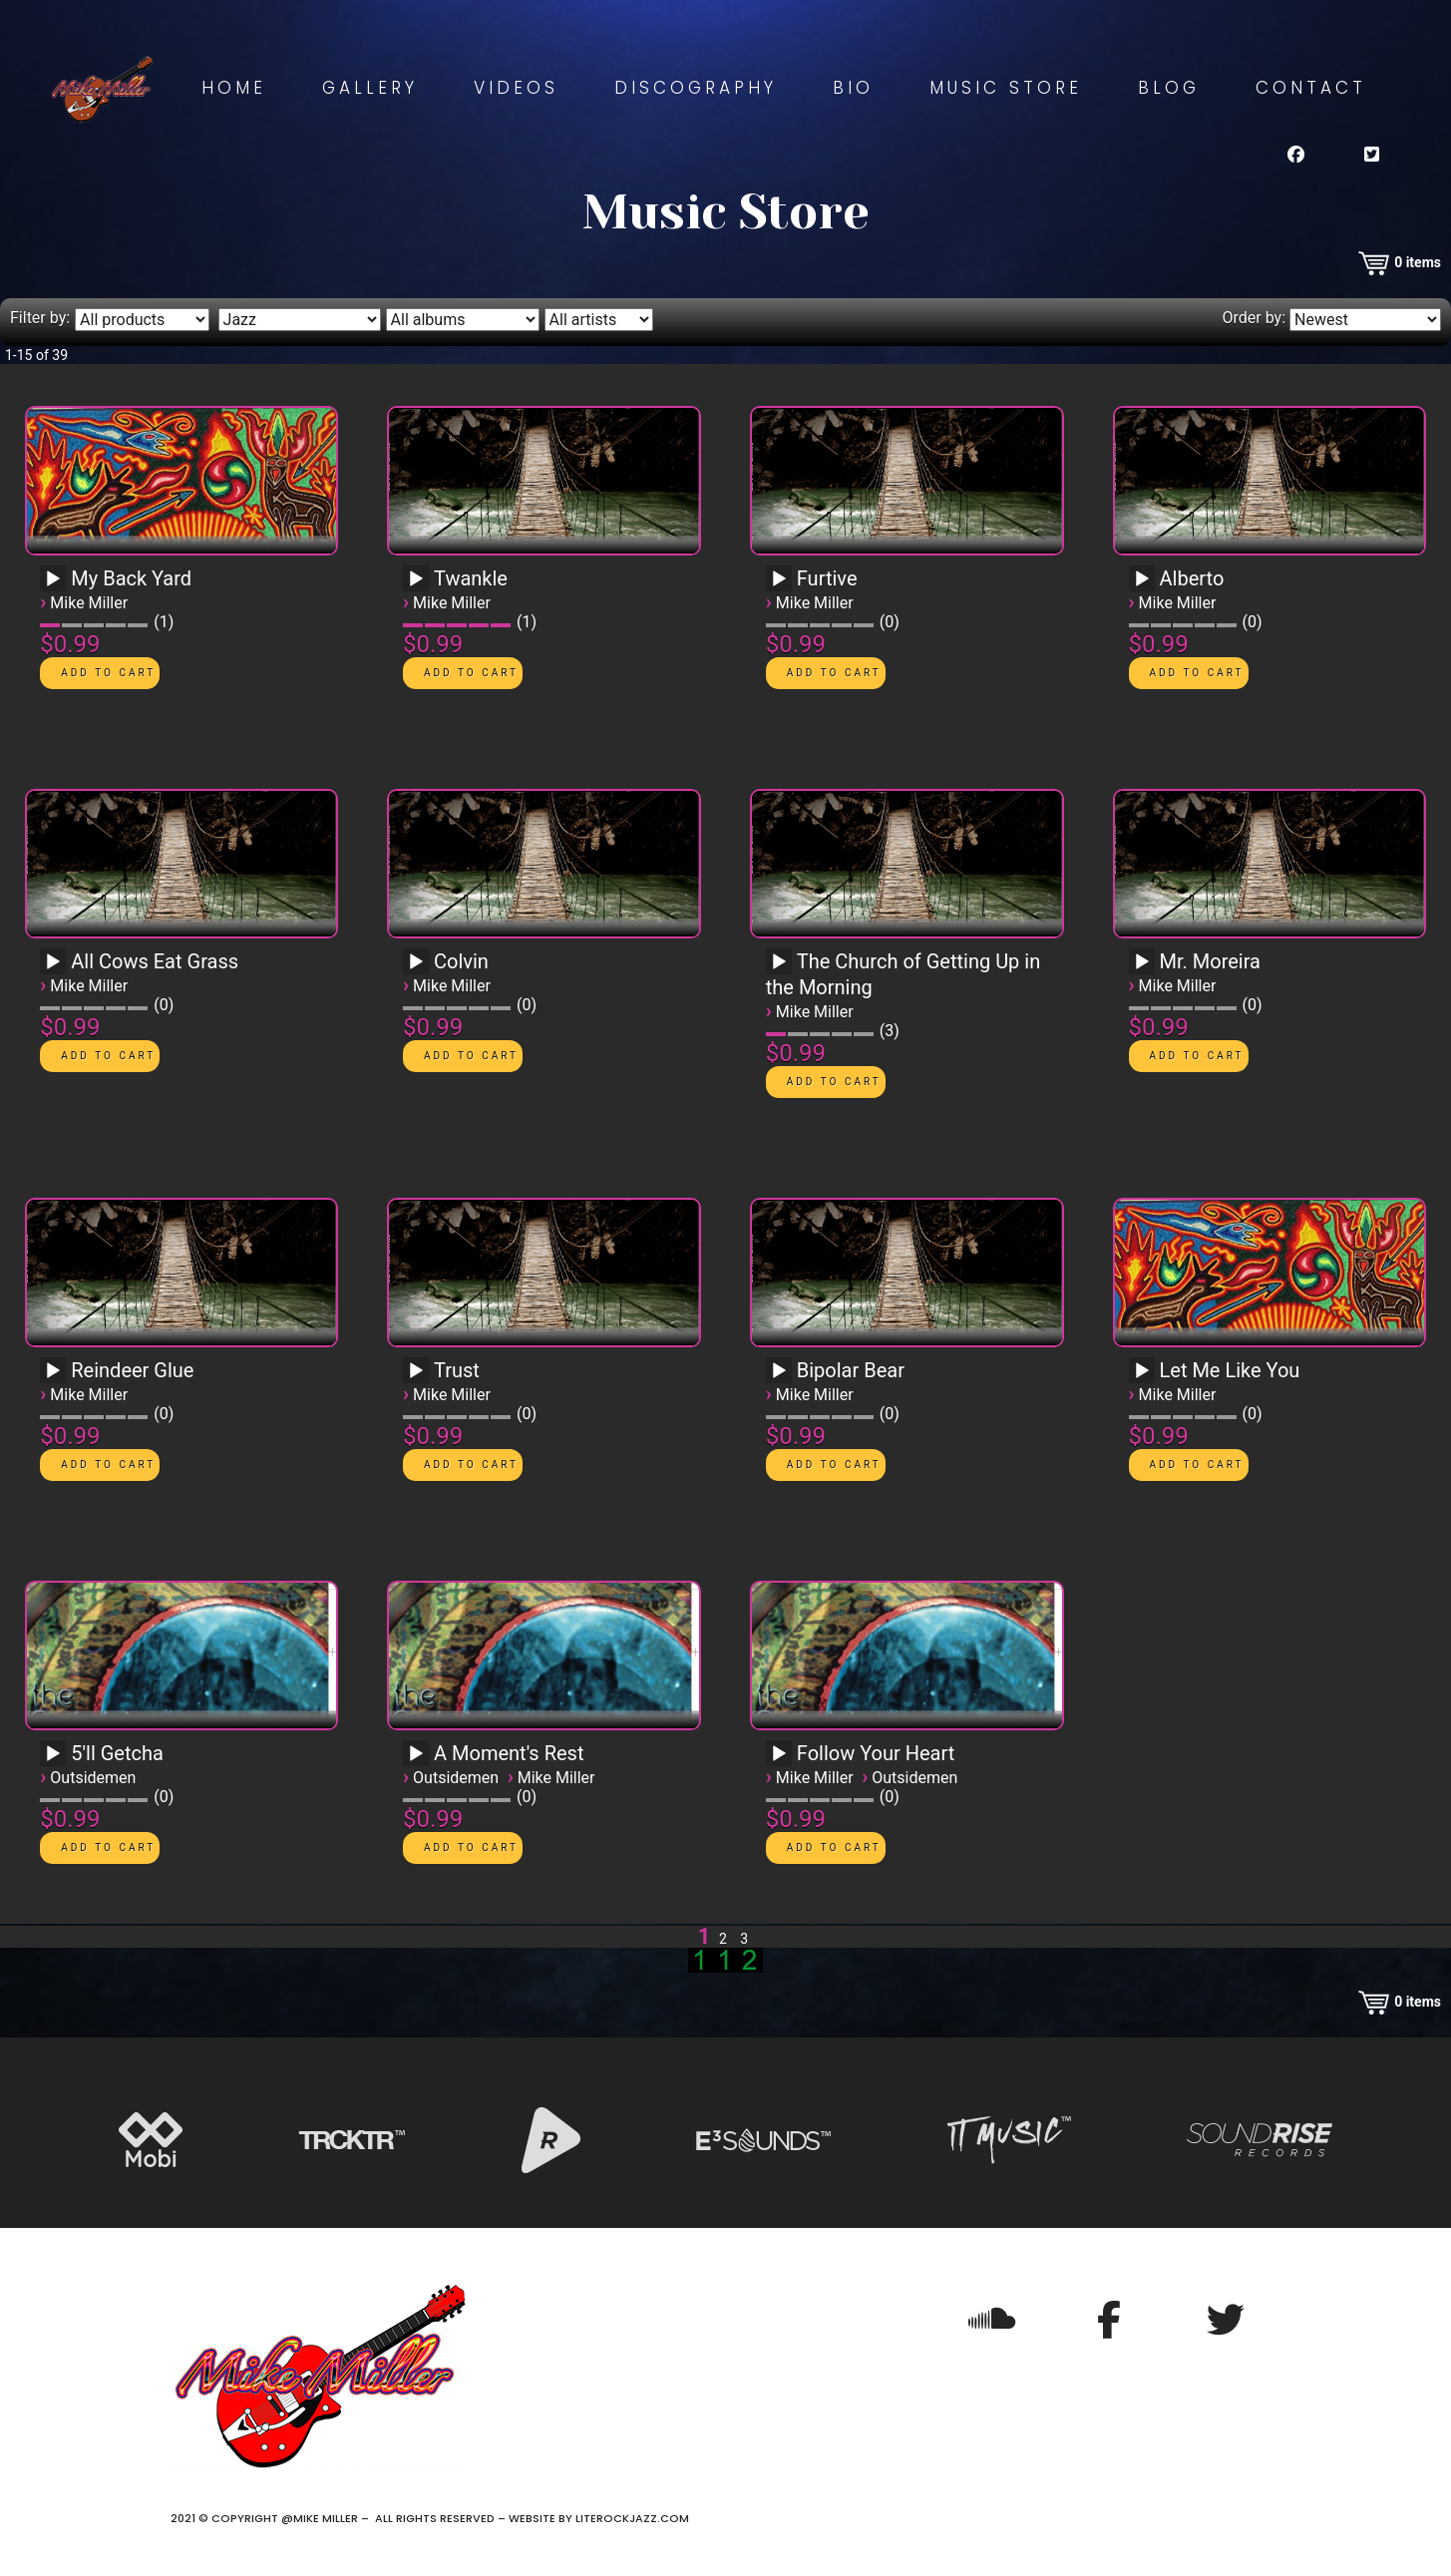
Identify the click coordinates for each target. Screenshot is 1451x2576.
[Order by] (1365, 319)
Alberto (1192, 578)
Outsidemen (93, 1777)
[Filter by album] (463, 319)
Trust (457, 1370)
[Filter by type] (142, 319)
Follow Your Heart (876, 1753)
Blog (1169, 88)
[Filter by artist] (598, 319)
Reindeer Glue (132, 1370)
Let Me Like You (1230, 1370)
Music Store (1005, 88)
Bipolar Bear (851, 1370)
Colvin (461, 961)
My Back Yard (131, 578)
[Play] (53, 579)
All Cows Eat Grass (154, 961)
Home (233, 88)
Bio (853, 88)
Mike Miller (89, 602)
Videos (516, 88)
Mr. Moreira (1210, 961)
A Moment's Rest (508, 1753)
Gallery (370, 88)
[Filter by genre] (299, 319)
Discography (695, 88)
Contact (1311, 88)
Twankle (471, 578)
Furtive (827, 578)
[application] (56, 585)
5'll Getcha (117, 1753)
